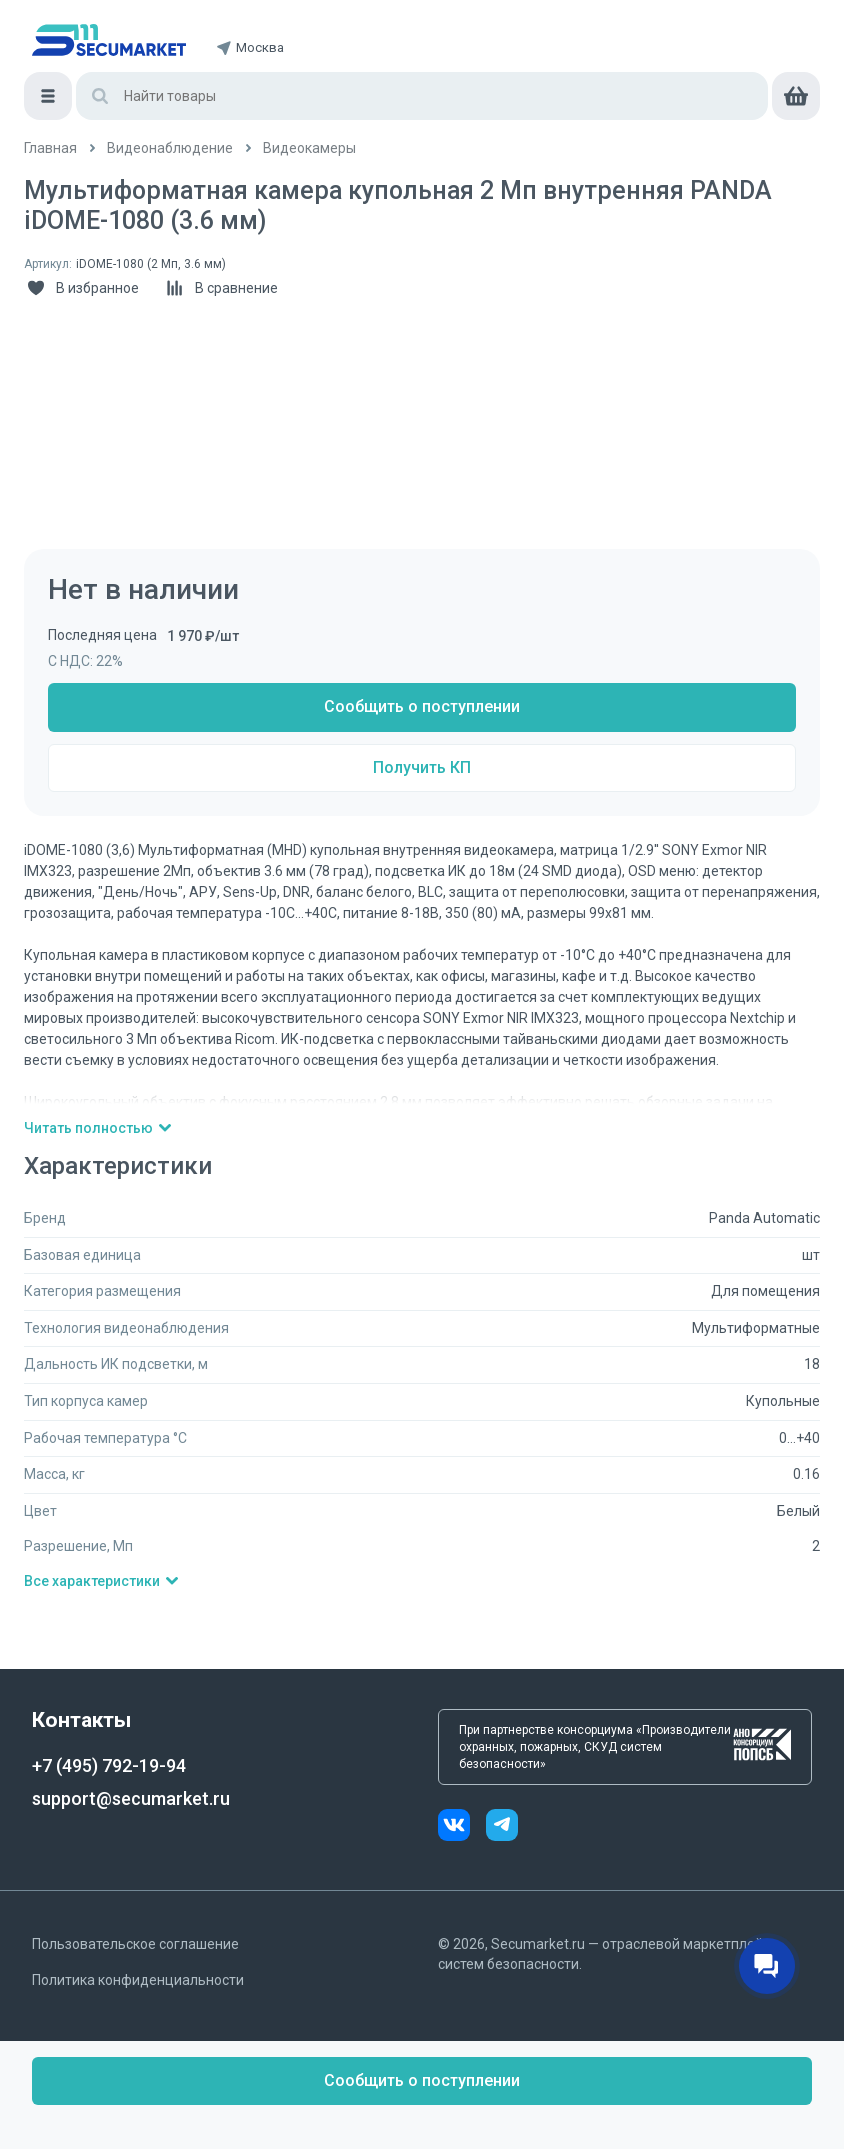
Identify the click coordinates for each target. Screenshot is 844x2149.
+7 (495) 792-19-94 (109, 1765)
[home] (109, 40)
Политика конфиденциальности (138, 1980)
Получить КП (422, 767)
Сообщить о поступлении (422, 706)
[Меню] (48, 96)
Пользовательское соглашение (135, 1944)
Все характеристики (102, 1581)
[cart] (796, 96)
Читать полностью (98, 1128)
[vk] (462, 1827)
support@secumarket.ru (131, 1798)
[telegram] (502, 1827)
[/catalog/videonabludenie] (170, 148)
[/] (50, 148)
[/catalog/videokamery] (309, 148)
